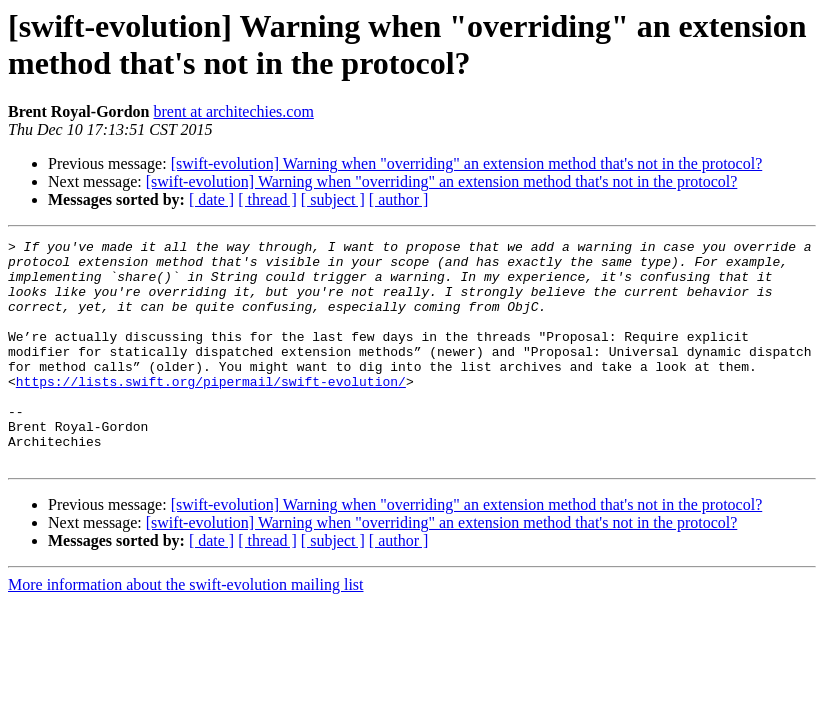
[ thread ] (267, 199)
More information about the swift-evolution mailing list (186, 629)
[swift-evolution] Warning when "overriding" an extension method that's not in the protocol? (467, 163)
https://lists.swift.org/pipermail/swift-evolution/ (211, 411)
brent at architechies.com (233, 111)
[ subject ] (333, 199)
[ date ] (211, 199)
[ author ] (399, 199)
